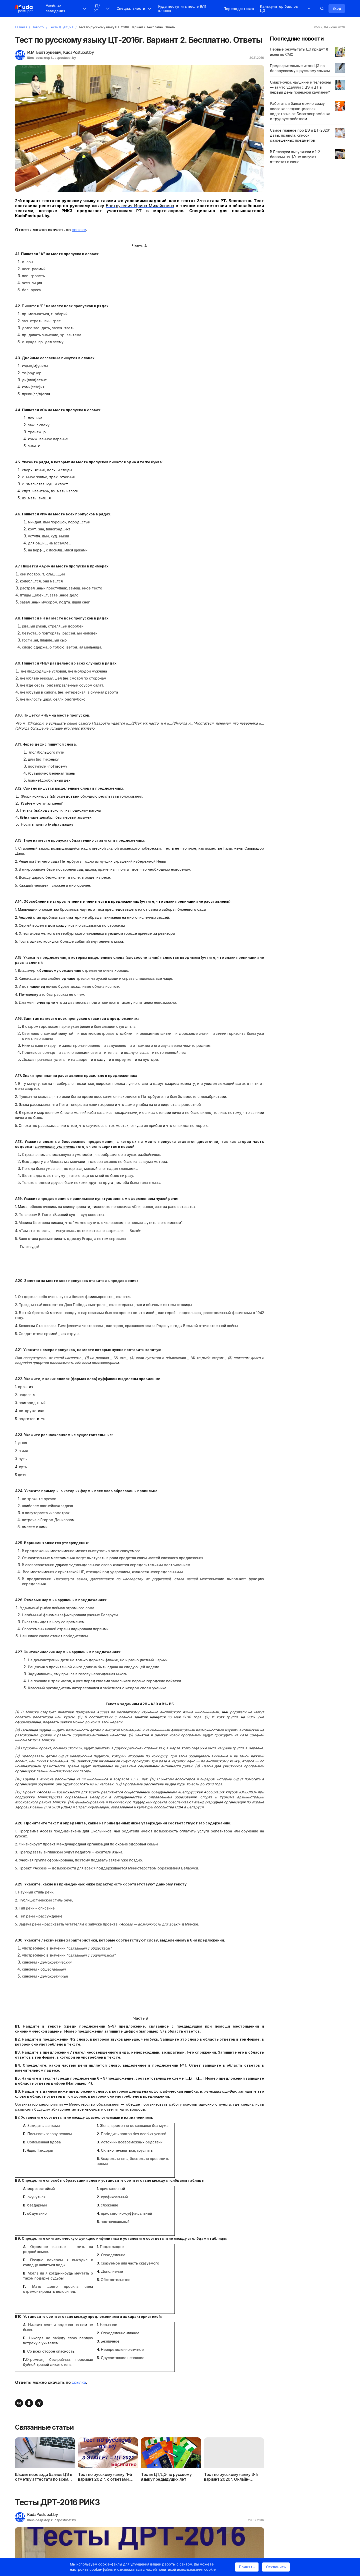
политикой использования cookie (187, 2569)
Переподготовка (239, 9)
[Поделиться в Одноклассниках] (29, 2403)
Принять (246, 2567)
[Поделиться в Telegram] (39, 2403)
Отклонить (276, 2567)
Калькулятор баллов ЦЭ (279, 8)
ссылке (79, 229)
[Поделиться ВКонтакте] (19, 2403)
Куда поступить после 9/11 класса (182, 8)
